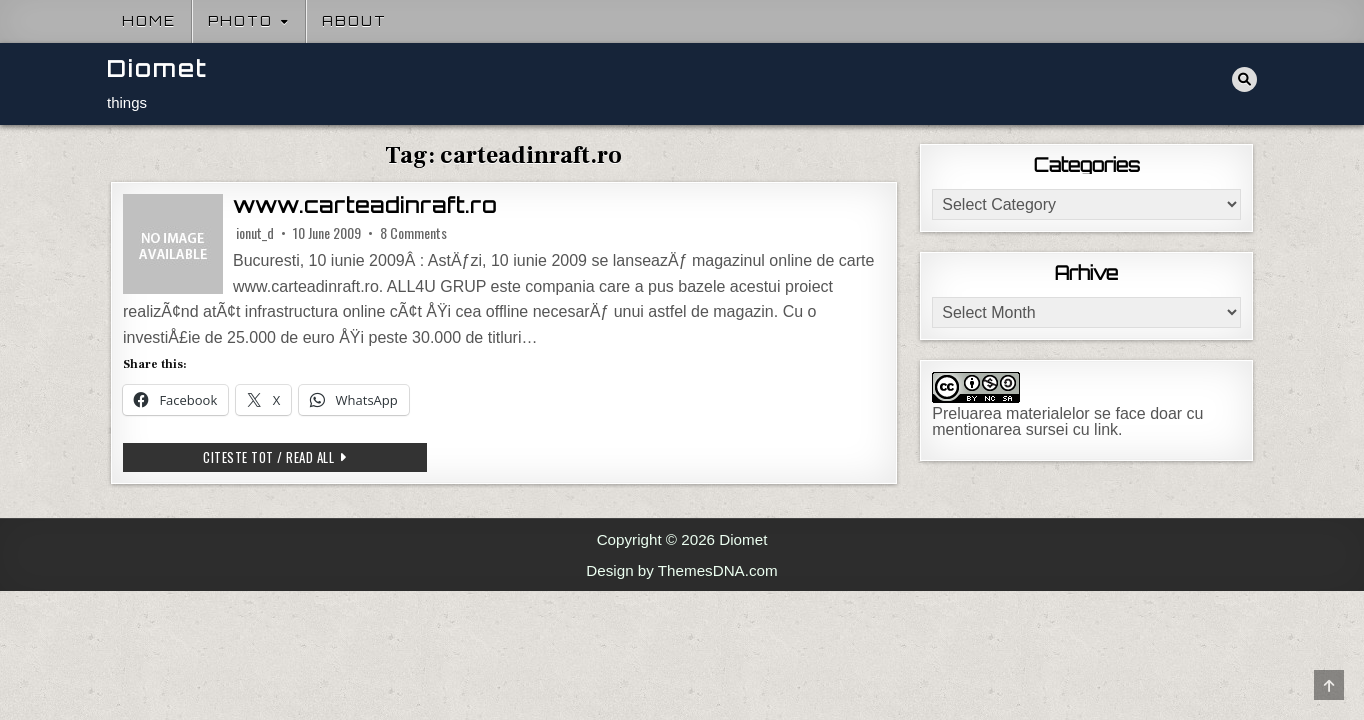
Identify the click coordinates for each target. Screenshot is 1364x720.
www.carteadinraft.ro (365, 205)
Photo (240, 21)
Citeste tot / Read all (315, 456)
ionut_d (255, 233)
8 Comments (413, 233)
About (354, 21)
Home (149, 21)
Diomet (157, 68)
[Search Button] (1244, 79)
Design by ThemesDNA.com (681, 570)
